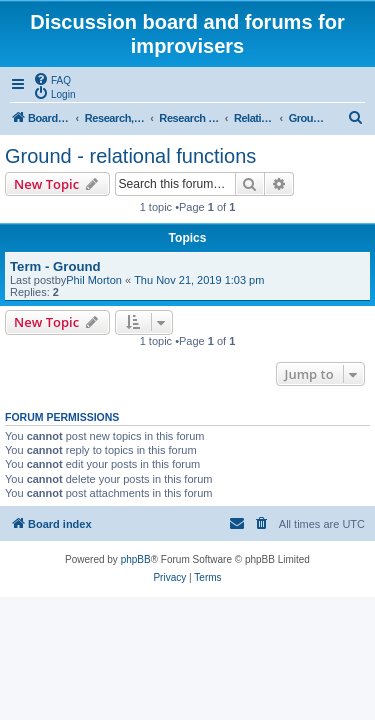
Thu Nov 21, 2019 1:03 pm (199, 280)
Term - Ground (55, 266)
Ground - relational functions (130, 156)
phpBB (136, 559)
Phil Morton (94, 280)
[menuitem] (52, 79)
